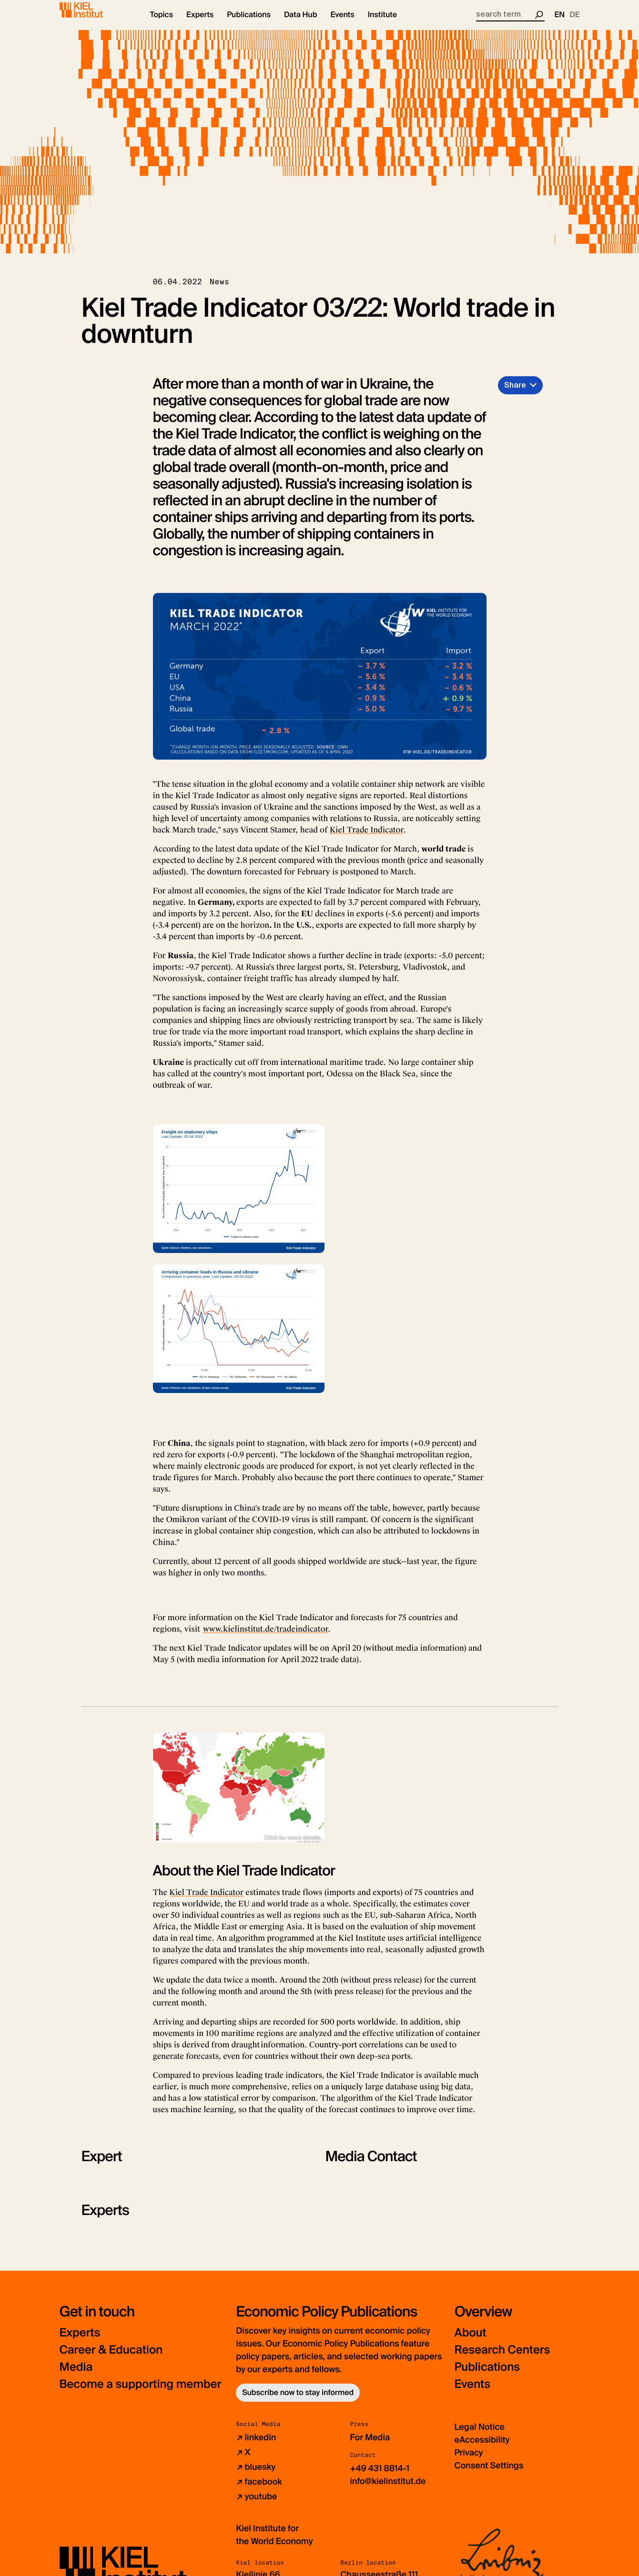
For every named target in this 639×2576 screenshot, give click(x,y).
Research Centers (502, 2358)
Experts (80, 2341)
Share (515, 393)
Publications (486, 2375)
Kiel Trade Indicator (366, 838)
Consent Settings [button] (488, 2473)
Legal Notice (479, 2435)
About (470, 2341)
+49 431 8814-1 (379, 2476)
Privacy (468, 2460)
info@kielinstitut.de (388, 2489)
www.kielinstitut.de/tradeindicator (265, 1637)
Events (472, 2392)
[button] (161, 23)
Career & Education (111, 2358)
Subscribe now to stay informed (298, 2401)
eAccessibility (481, 2448)
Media (76, 2375)
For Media (370, 2445)
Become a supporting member (141, 2392)
